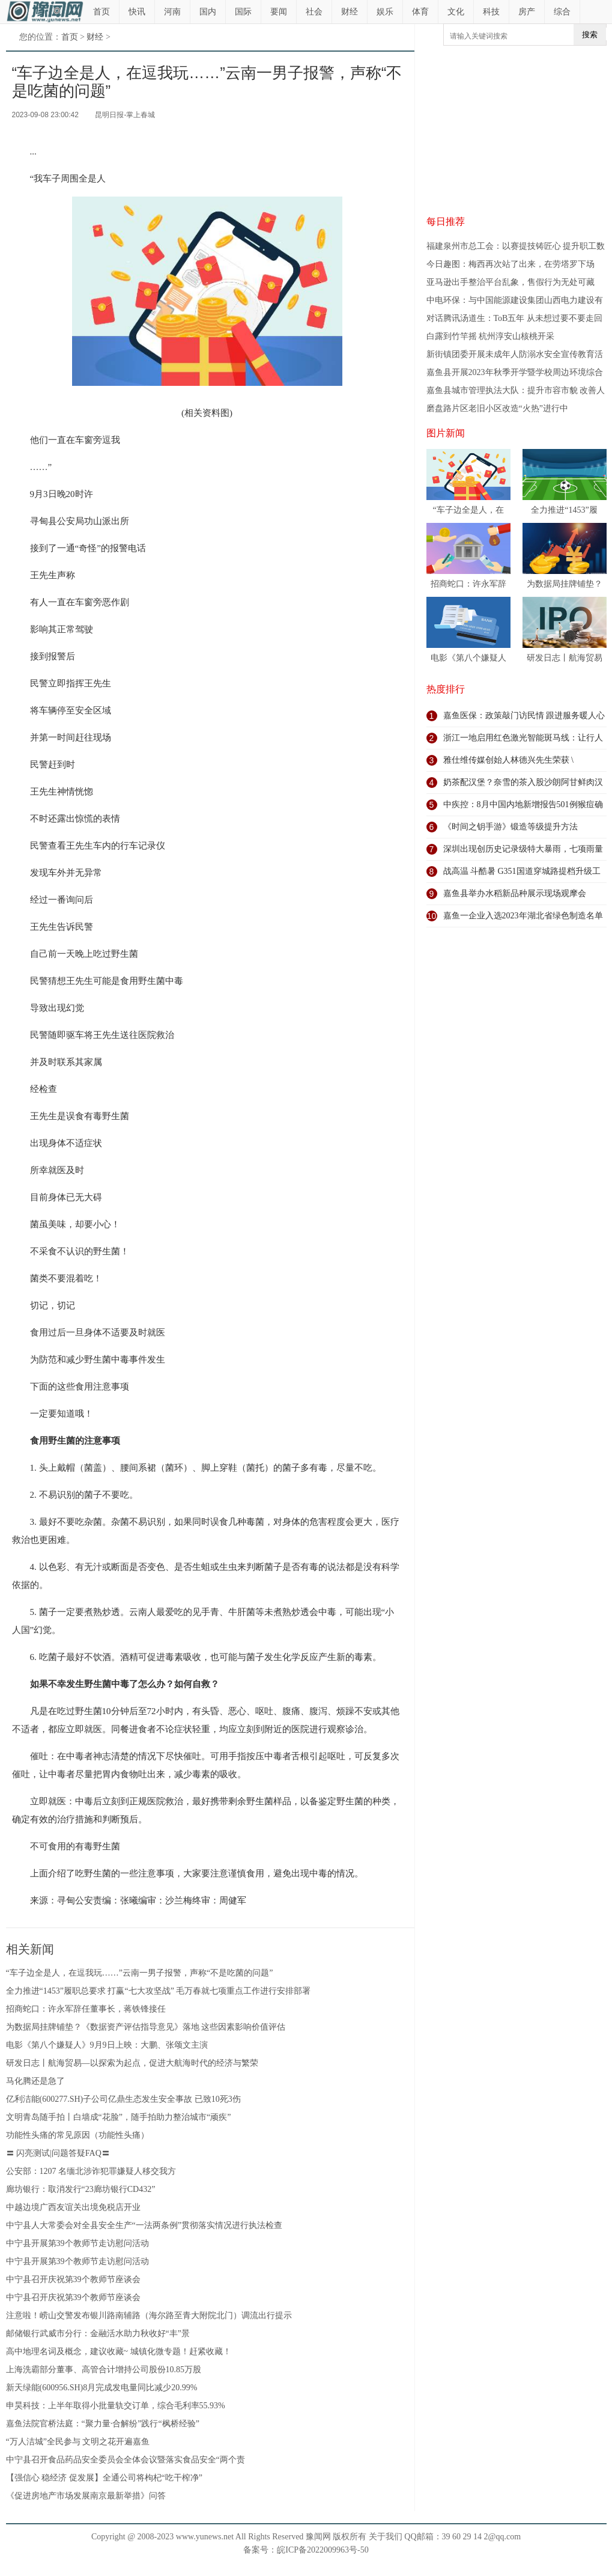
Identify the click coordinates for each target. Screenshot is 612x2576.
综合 (562, 11)
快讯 (137, 11)
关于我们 (385, 2536)
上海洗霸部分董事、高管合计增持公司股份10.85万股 (104, 2369)
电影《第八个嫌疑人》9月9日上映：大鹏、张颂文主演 (107, 2045)
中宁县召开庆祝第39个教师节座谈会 (73, 2279)
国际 (243, 11)
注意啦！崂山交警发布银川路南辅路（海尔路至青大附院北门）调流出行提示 (149, 2315)
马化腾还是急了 (35, 2081)
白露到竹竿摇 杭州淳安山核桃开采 (490, 336)
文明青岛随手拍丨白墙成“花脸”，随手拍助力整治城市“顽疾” (118, 2117)
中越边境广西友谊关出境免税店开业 (73, 2207)
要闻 (278, 11)
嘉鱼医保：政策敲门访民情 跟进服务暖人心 (524, 715)
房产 (526, 11)
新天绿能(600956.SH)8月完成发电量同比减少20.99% (102, 2387)
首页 (101, 11)
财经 (349, 11)
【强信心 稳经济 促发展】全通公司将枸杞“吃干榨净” (104, 2477)
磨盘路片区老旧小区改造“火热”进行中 (497, 408)
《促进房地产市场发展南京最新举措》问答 (86, 2495)
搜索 (590, 34)
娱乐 (385, 11)
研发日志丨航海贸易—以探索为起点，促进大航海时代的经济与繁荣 (132, 2063)
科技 (491, 11)
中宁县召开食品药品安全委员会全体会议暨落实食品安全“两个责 (125, 2459)
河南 (172, 11)
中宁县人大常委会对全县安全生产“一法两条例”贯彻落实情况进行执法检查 (144, 2225)
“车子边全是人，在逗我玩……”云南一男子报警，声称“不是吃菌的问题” (139, 1972)
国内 (207, 11)
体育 (420, 11)
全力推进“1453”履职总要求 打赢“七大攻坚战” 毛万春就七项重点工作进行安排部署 (158, 1990)
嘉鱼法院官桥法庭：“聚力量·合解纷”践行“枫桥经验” (102, 2423)
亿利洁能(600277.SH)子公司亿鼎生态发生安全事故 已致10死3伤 (123, 2099)
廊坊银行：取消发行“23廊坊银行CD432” (81, 2189)
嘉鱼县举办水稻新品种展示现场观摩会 (514, 893)
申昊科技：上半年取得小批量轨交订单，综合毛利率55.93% (115, 2405)
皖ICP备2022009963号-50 (322, 2549)
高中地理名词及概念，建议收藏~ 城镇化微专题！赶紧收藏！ (118, 2351)
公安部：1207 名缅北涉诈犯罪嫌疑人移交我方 (91, 2171)
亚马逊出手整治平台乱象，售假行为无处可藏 (510, 282)
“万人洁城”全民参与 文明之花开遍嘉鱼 (78, 2441)
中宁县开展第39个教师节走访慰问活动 (77, 2243)
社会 (314, 11)
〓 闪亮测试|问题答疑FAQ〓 (58, 2153)
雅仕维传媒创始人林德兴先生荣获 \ (508, 760)
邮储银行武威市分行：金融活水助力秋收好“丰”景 (98, 2333)
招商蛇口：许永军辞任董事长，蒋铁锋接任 (86, 2008)
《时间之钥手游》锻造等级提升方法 (510, 826)
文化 (455, 11)
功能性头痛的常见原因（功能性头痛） (77, 2135)
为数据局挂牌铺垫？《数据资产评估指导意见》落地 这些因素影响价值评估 (146, 2026)
